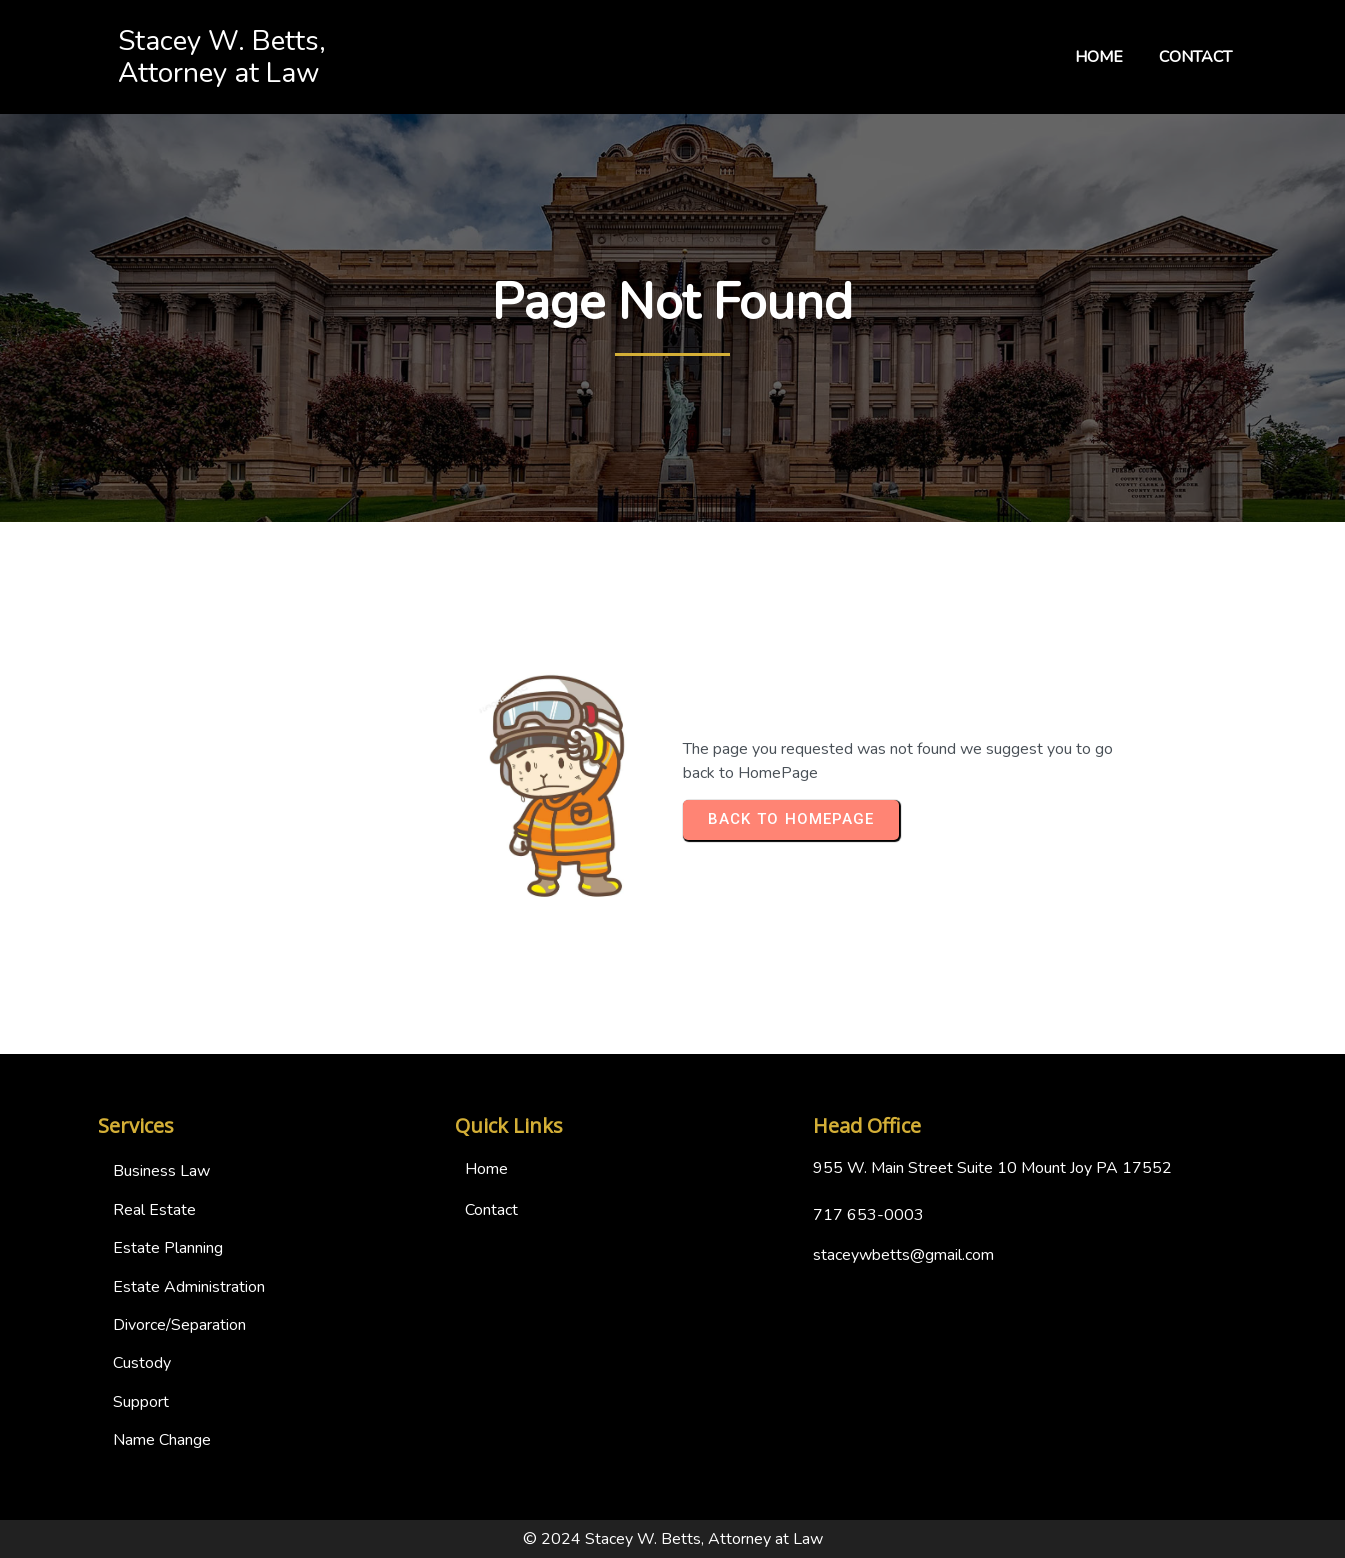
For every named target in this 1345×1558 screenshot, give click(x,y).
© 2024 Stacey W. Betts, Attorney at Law (673, 1539)
